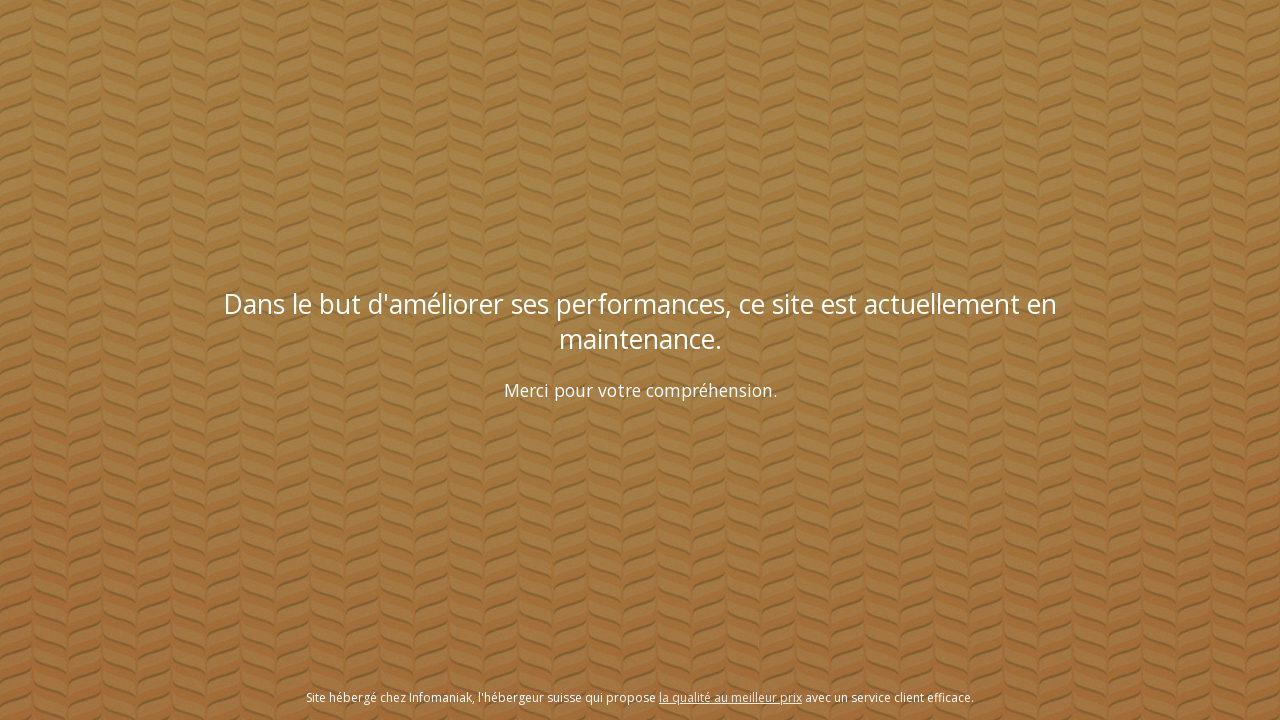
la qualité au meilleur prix (730, 697)
